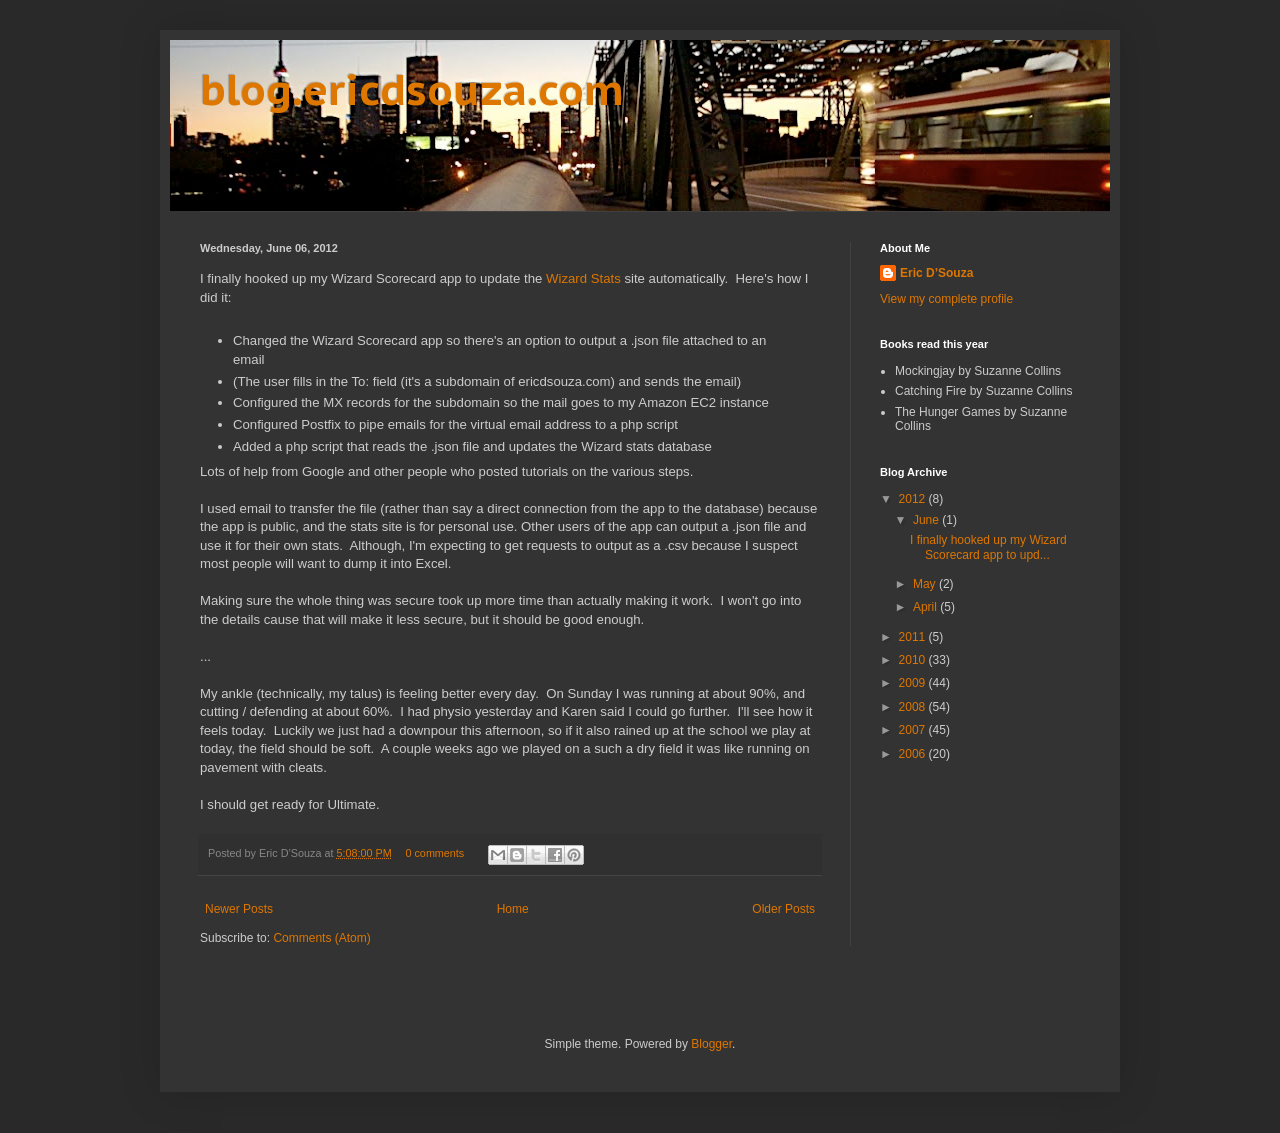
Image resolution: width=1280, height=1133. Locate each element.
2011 (914, 637)
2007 (914, 730)
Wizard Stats (583, 278)
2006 (914, 754)
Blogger (711, 1044)
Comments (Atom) (321, 938)
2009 (914, 683)
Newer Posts (239, 909)
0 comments (434, 853)
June (927, 520)
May (926, 584)
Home (513, 909)
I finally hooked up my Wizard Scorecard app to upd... (988, 547)
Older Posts (783, 909)
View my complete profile (946, 299)
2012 (914, 499)
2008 (914, 707)
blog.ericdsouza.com (412, 89)
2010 (914, 660)
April (926, 607)
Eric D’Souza (936, 273)
